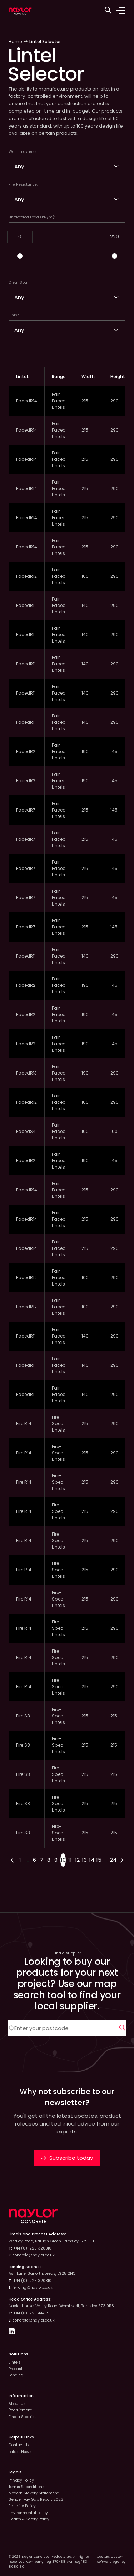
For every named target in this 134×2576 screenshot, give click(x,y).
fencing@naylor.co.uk (33, 2287)
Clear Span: (19, 282)
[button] (20, 256)
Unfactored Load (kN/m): (32, 217)
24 (113, 1860)
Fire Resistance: (23, 184)
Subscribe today (67, 2158)
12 (77, 1860)
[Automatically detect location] (11, 2028)
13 (84, 1860)
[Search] (122, 2028)
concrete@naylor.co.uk (34, 2255)
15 (98, 1860)
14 (91, 1860)
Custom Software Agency (111, 2559)
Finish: (14, 315)
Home (15, 41)
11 (70, 1860)
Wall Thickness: (23, 151)
